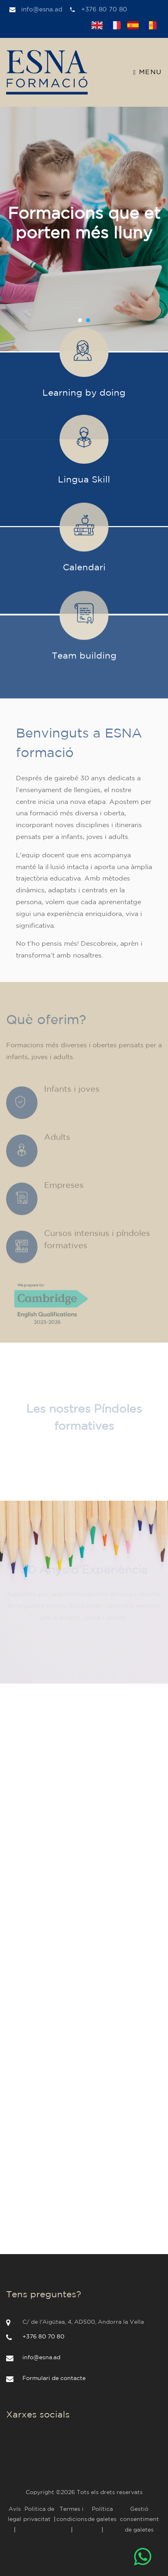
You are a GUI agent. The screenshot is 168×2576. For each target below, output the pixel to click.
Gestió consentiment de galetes (139, 2519)
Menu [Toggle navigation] (147, 72)
